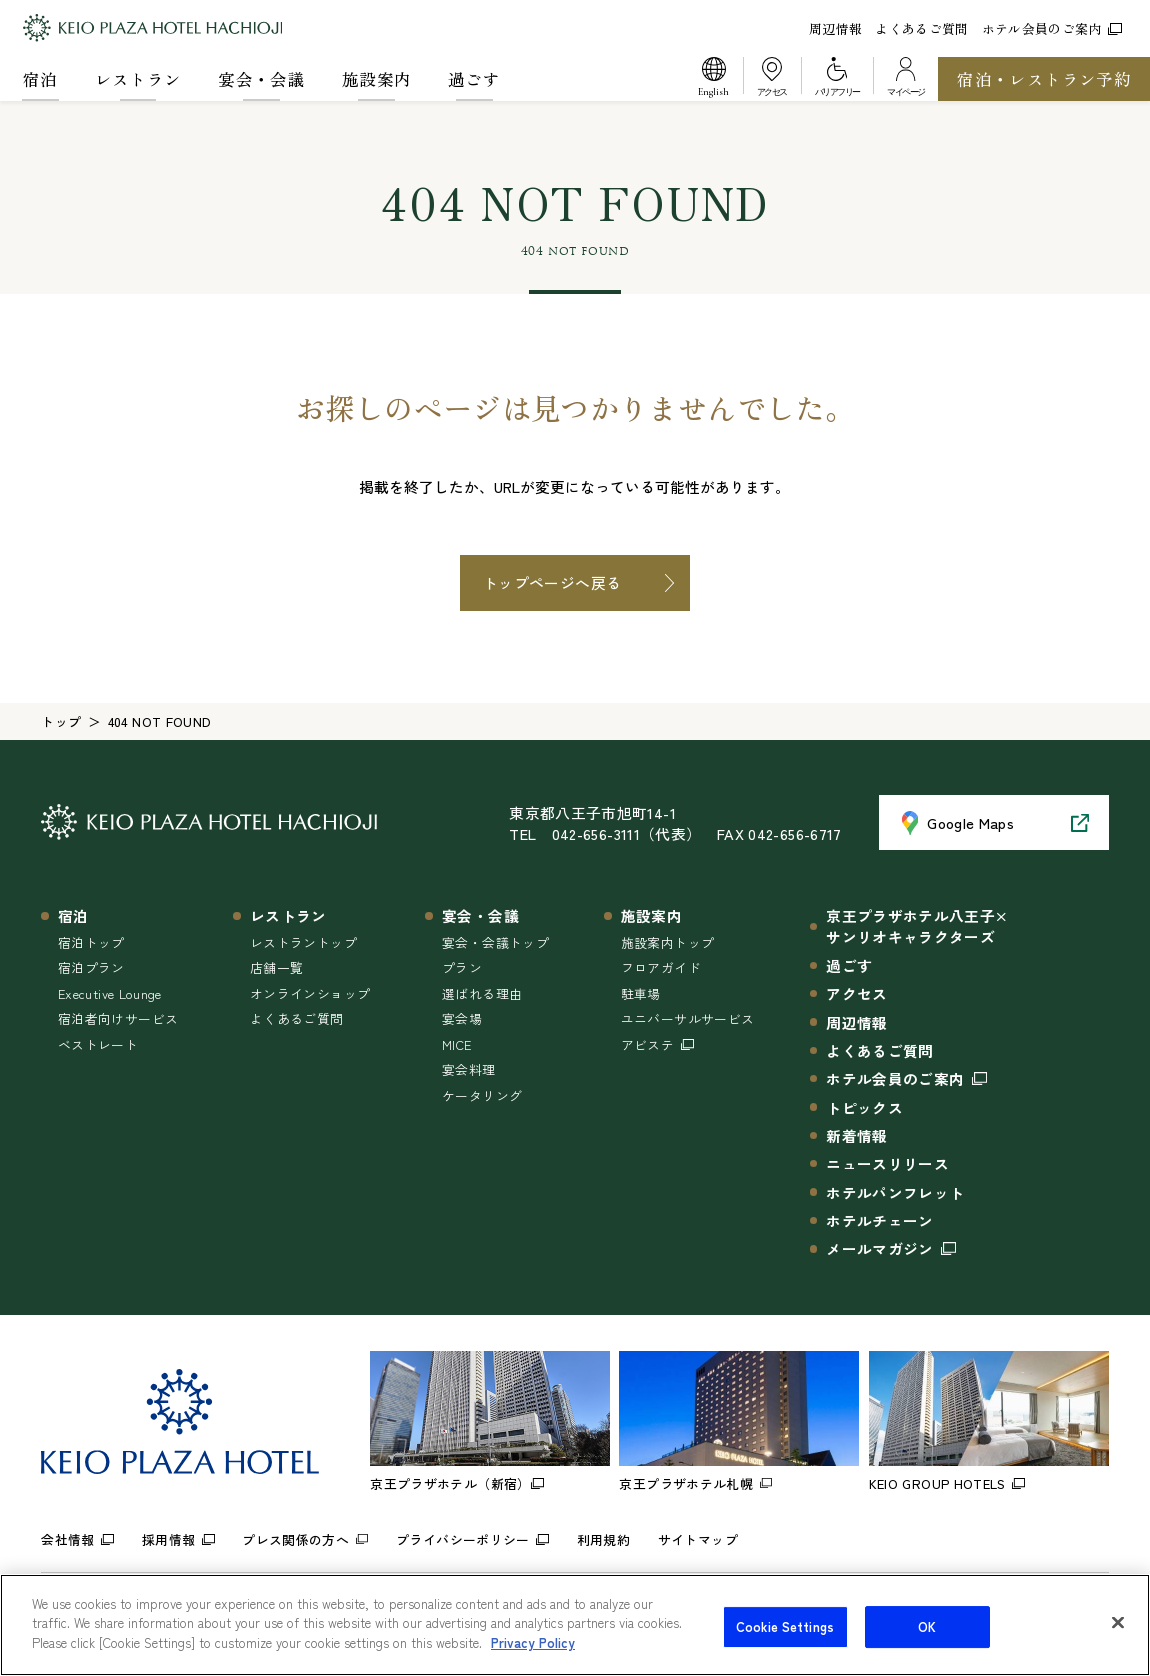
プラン (462, 967)
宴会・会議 (261, 79)
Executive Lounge (110, 993)
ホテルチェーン (880, 1220)
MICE (456, 1044)
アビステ (647, 1044)
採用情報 (168, 1539)
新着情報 (856, 1135)
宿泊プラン (91, 967)
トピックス (864, 1107)
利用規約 (603, 1539)
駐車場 (641, 993)
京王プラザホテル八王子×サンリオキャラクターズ (917, 926)
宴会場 (462, 1018)
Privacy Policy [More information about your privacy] (533, 1661)
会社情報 (67, 1539)
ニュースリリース (887, 1163)
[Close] (1118, 1641)
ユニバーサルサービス (688, 1018)
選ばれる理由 (482, 993)
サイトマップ (698, 1539)
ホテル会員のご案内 (1052, 28)
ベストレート (98, 1044)
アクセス (856, 993)
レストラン (138, 79)
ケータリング (482, 1095)
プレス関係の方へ (295, 1539)
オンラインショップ (310, 993)
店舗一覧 (276, 967)
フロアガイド (661, 967)
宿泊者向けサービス (118, 1018)
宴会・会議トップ (495, 942)
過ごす (474, 79)
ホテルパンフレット (895, 1192)
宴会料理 (468, 1069)
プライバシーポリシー (463, 1539)
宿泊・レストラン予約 (1044, 79)
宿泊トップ (91, 942)
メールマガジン (880, 1248)
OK (927, 1645)
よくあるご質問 (922, 28)
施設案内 (376, 79)
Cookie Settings (785, 1645)
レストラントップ (303, 942)
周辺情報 (835, 28)
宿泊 (40, 79)
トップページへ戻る (552, 582)
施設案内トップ (668, 942)
